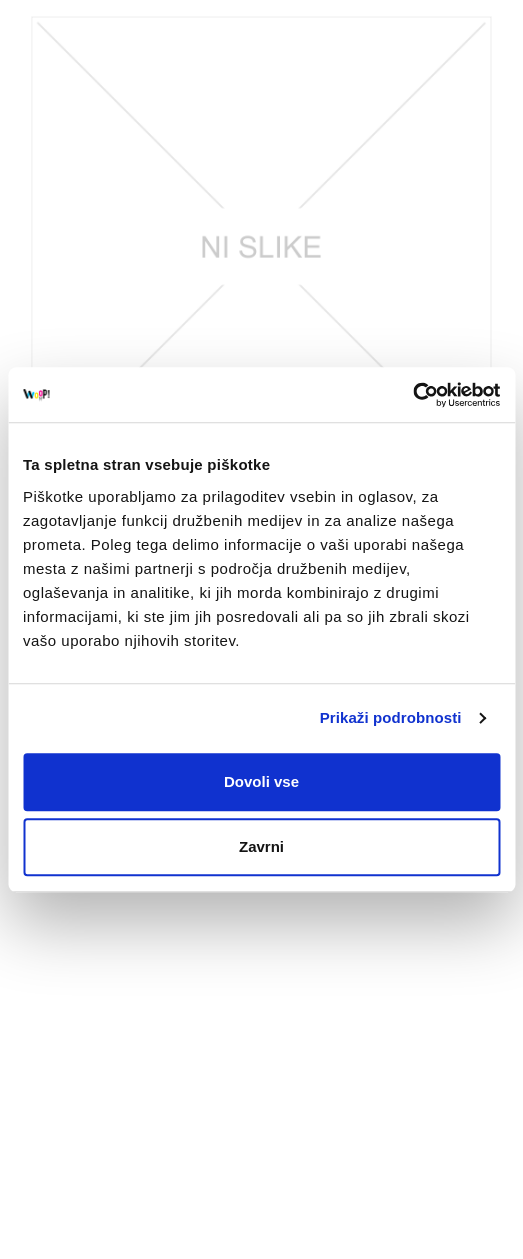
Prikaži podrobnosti (391, 717)
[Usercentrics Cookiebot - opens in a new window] (412, 395)
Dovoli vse (261, 781)
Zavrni (261, 846)
